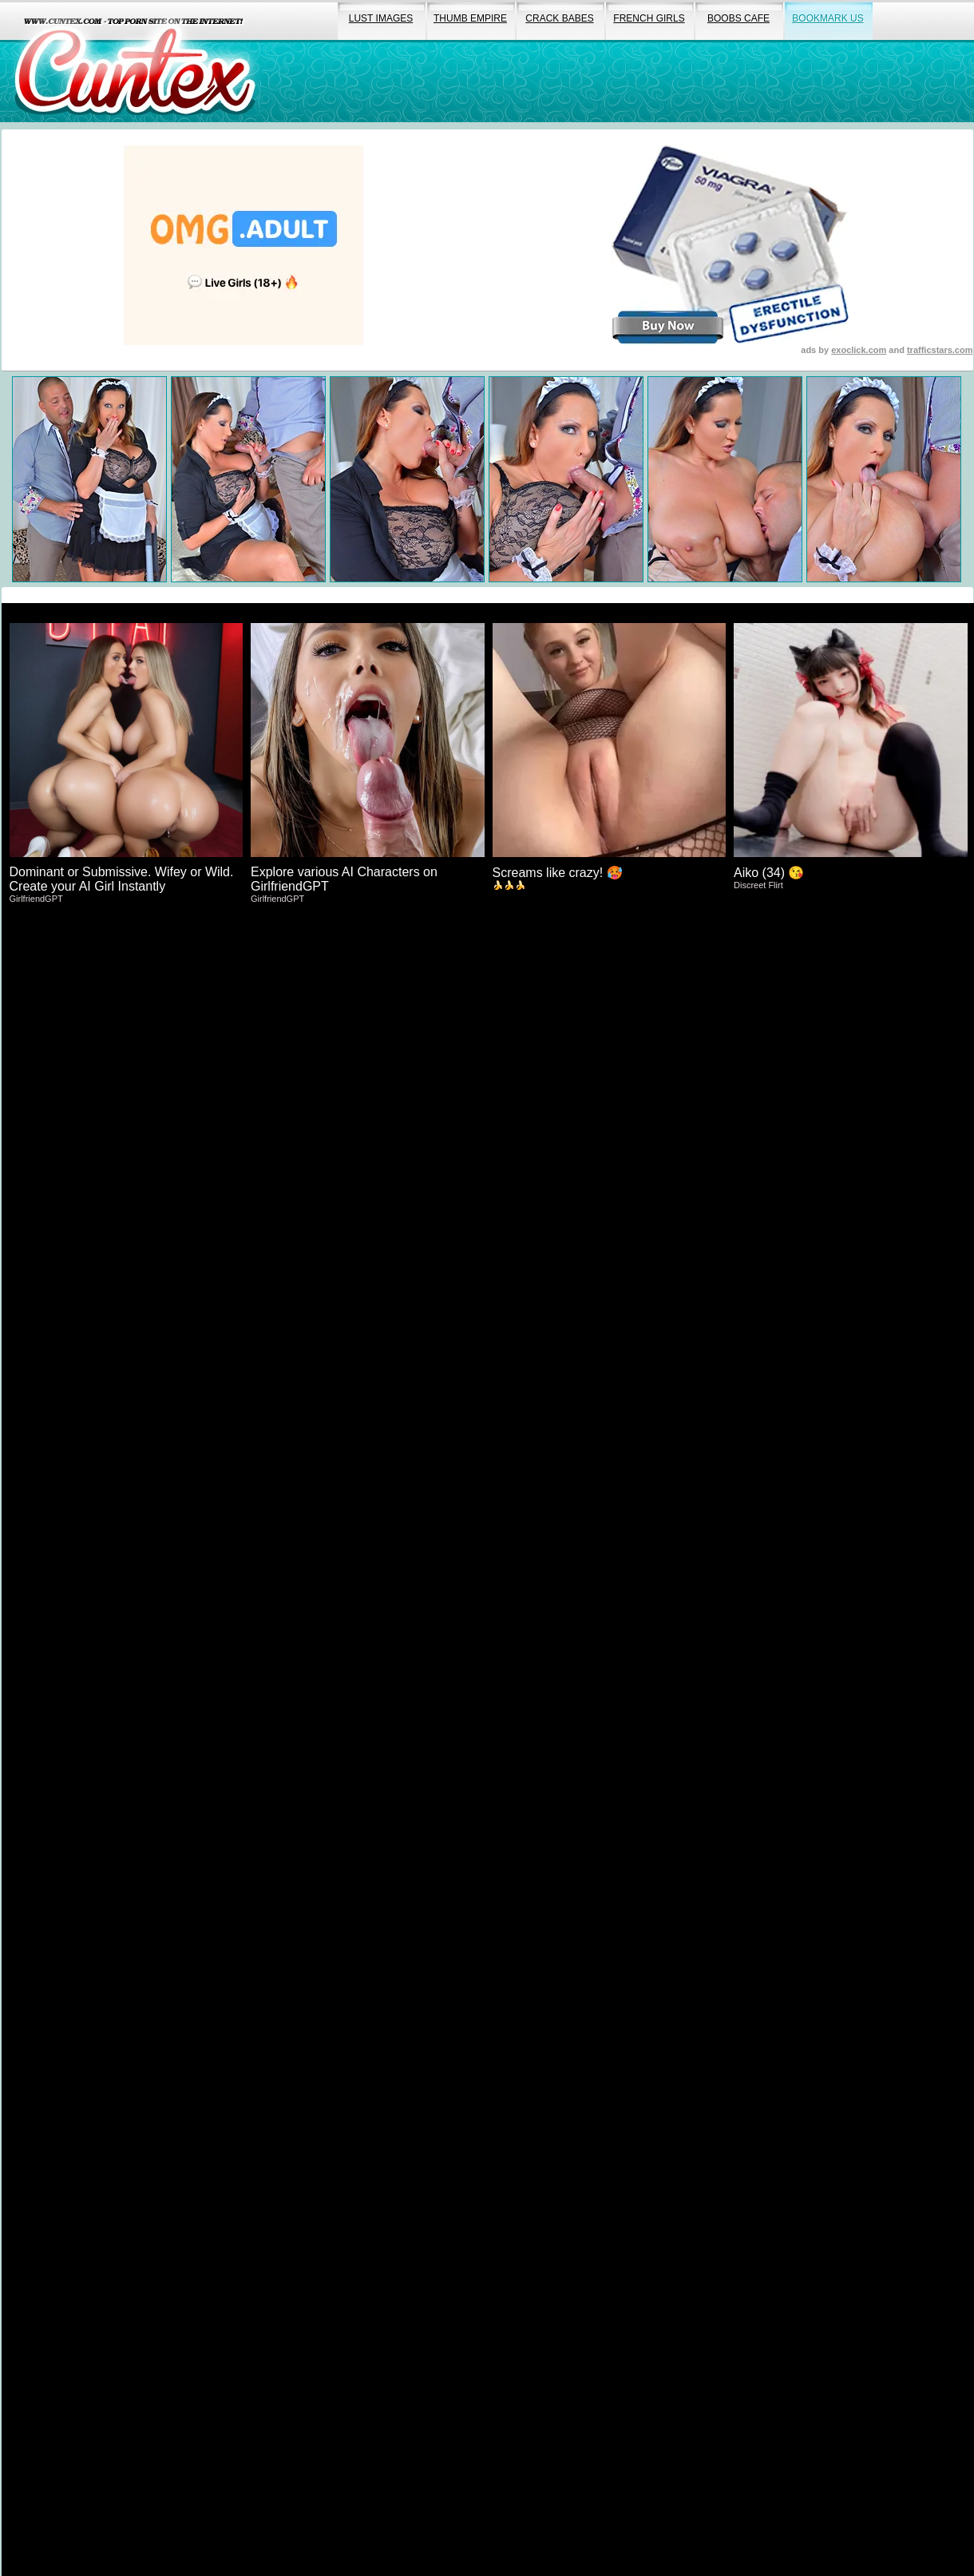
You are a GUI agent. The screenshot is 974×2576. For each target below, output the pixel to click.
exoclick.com (858, 350)
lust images (381, 18)
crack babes (559, 18)
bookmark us (827, 18)
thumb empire (470, 18)
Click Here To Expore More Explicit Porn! (487, 1195)
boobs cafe (738, 18)
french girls (648, 18)
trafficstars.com (940, 350)
